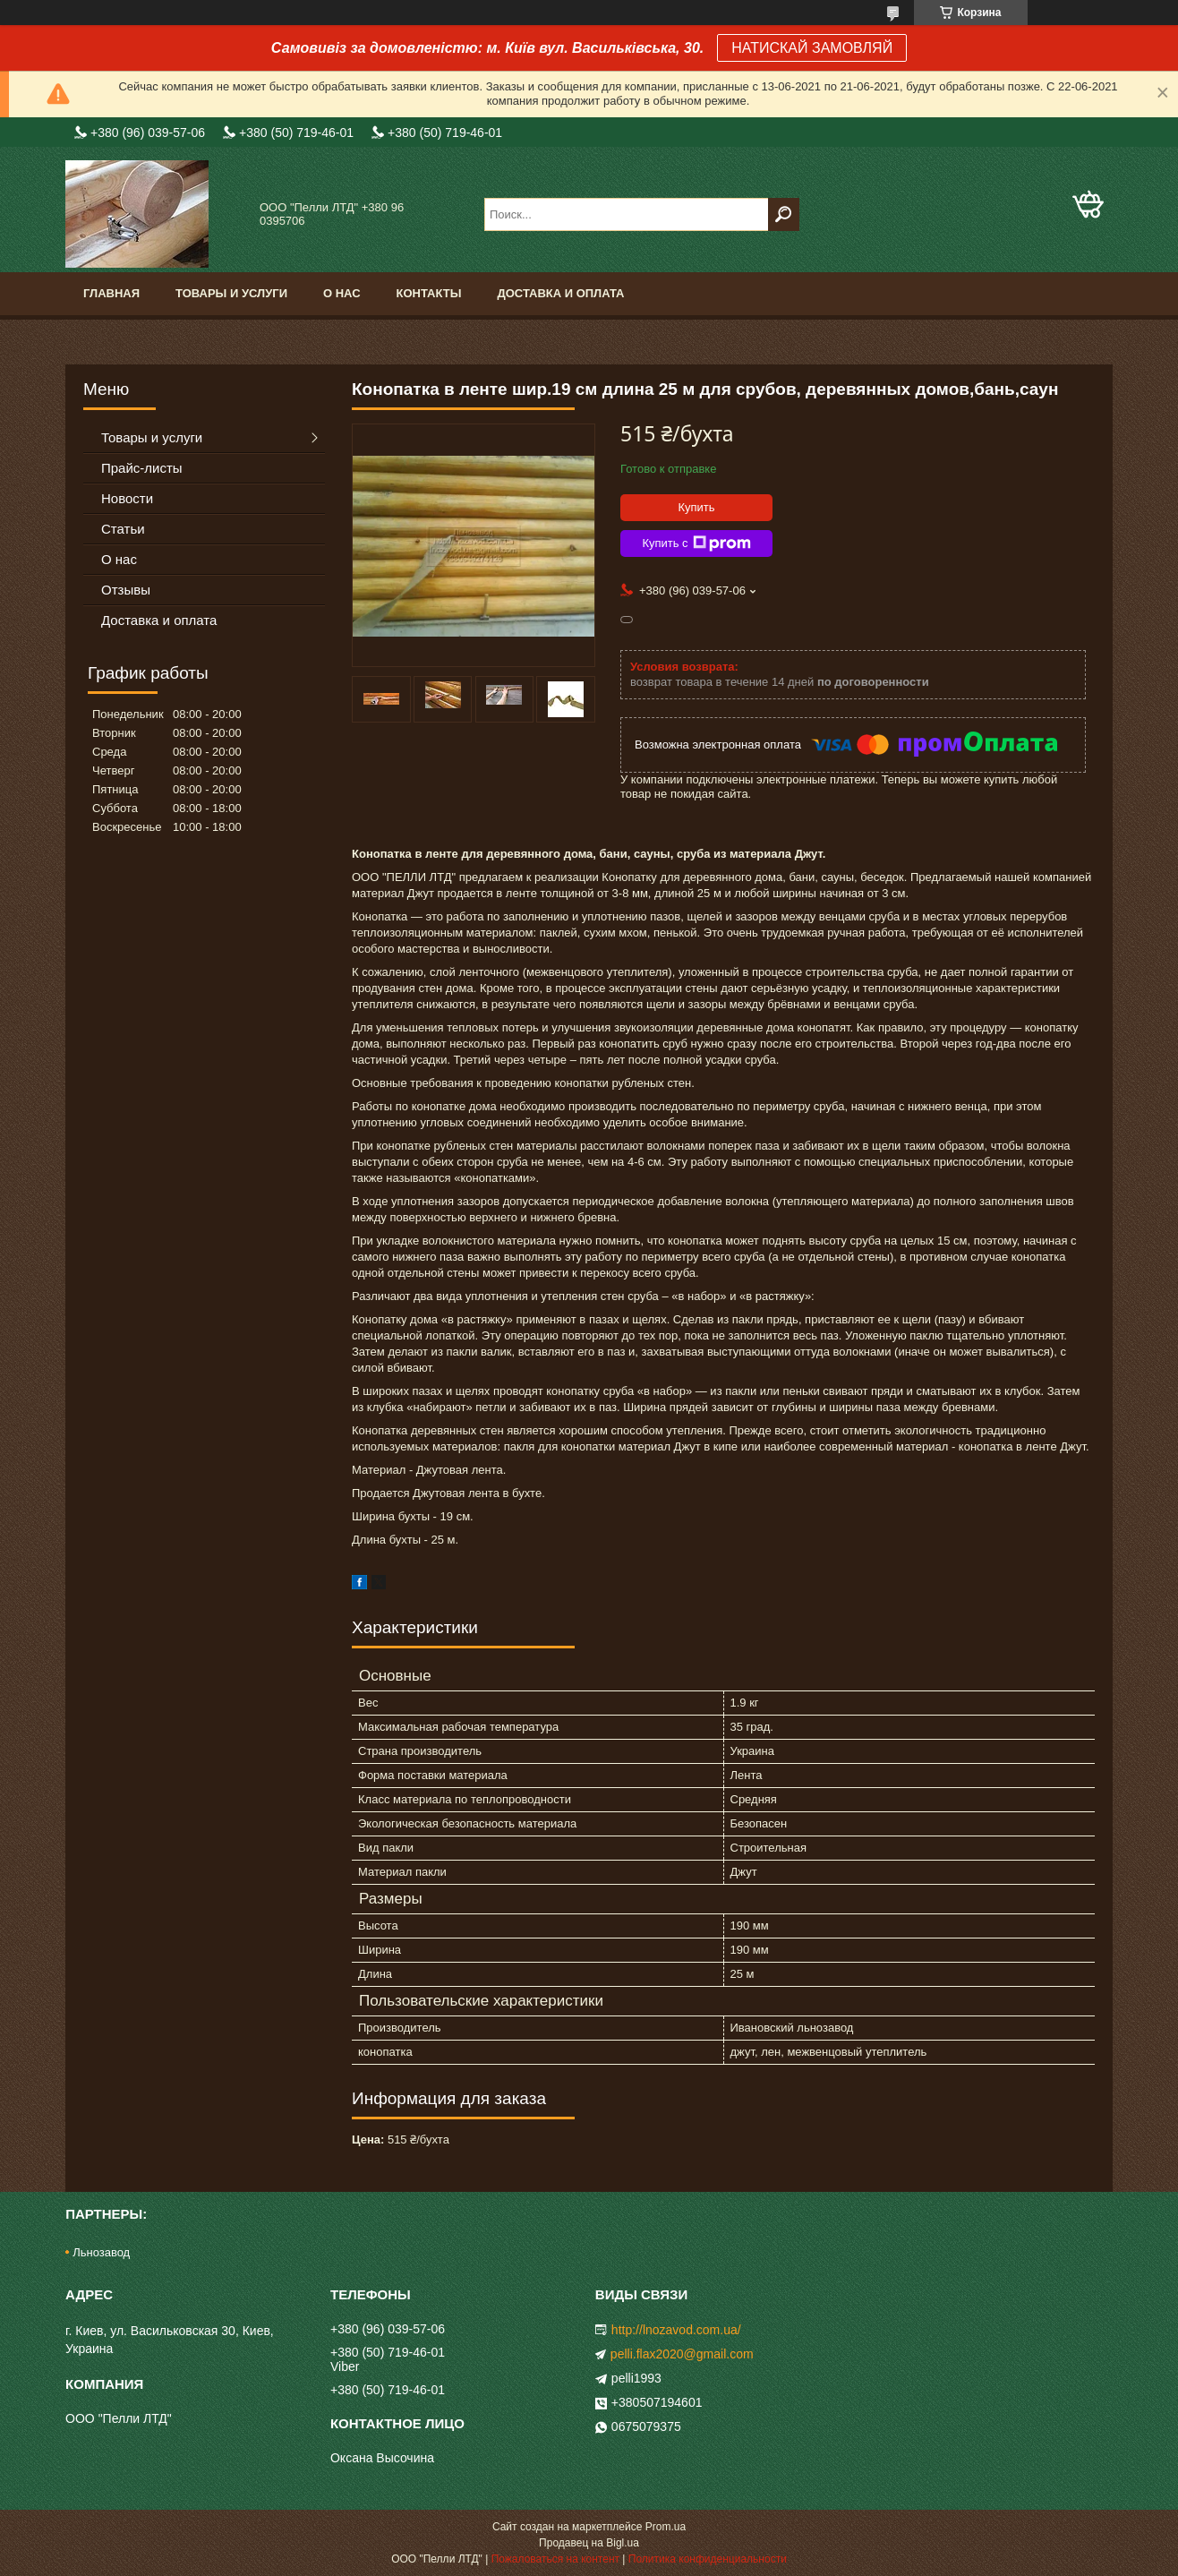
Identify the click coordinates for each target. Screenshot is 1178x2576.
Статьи (123, 528)
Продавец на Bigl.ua (589, 2543)
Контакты (429, 293)
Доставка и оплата (560, 293)
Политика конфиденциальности (707, 2559)
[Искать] (783, 214)
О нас (342, 293)
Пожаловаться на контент (555, 2559)
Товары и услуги (231, 293)
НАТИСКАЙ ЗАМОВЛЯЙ (811, 48)
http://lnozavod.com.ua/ (676, 2330)
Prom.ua (665, 2526)
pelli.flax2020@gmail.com (682, 2354)
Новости (127, 498)
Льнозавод (101, 2252)
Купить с (696, 543)
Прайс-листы (142, 467)
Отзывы (125, 589)
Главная (111, 293)
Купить (696, 507)
